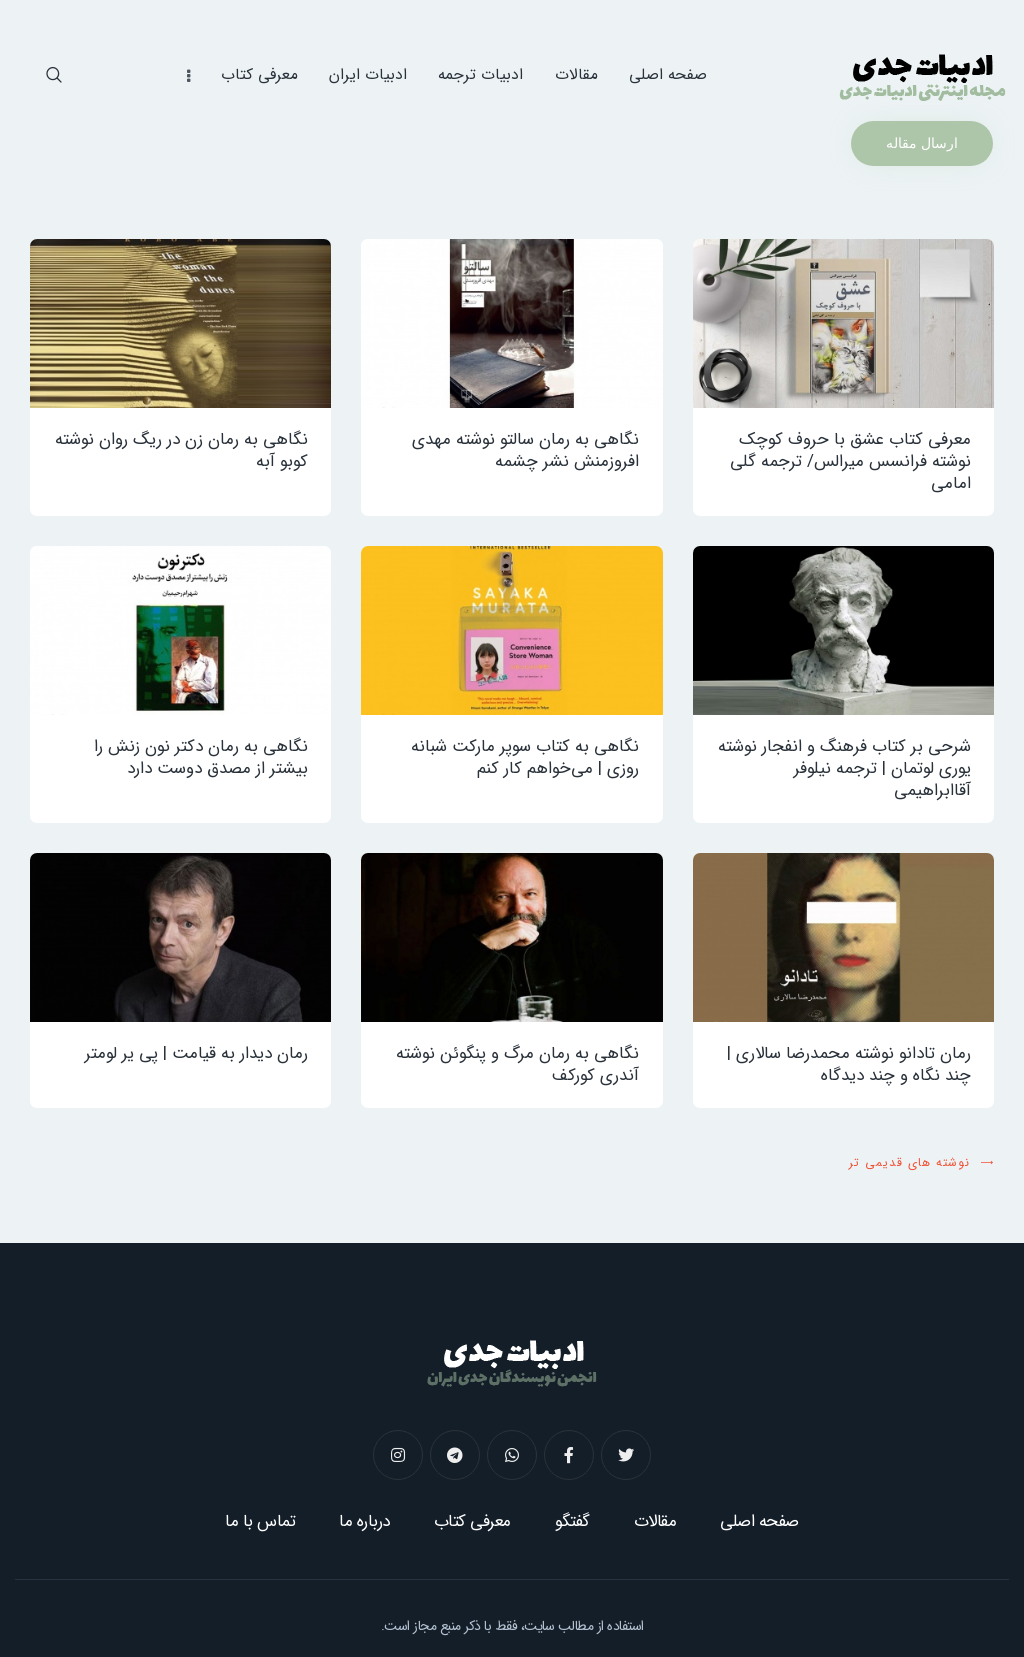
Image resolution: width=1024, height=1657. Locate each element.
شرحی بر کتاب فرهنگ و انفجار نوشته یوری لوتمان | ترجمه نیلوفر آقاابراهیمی (844, 769)
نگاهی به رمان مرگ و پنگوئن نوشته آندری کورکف (517, 1065)
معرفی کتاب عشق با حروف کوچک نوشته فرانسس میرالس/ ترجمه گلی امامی (850, 462)
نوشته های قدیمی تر (909, 1162)
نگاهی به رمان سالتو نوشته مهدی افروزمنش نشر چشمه (525, 451)
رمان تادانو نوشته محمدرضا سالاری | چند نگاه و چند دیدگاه (849, 1065)
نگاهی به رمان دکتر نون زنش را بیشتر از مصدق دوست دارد (201, 758)
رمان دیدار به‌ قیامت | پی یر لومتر (196, 1054)
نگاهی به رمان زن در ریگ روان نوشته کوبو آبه (181, 451)
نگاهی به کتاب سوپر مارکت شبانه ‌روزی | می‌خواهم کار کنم (525, 758)
